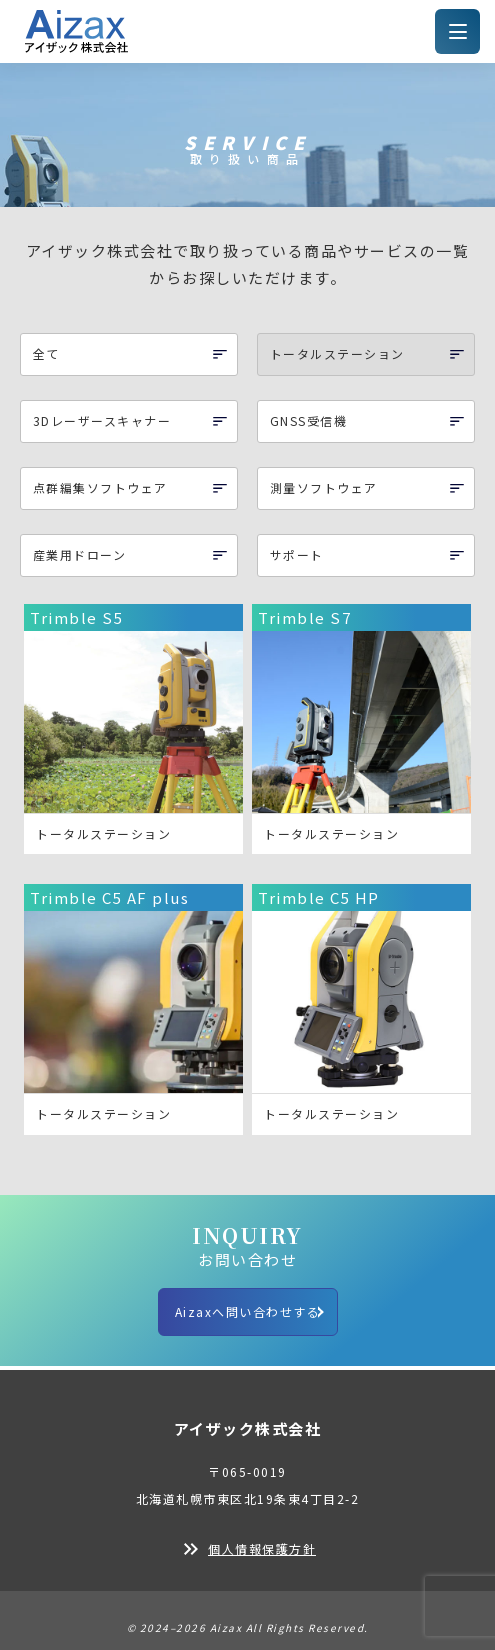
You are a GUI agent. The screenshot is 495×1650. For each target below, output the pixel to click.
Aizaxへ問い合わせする (248, 1311)
